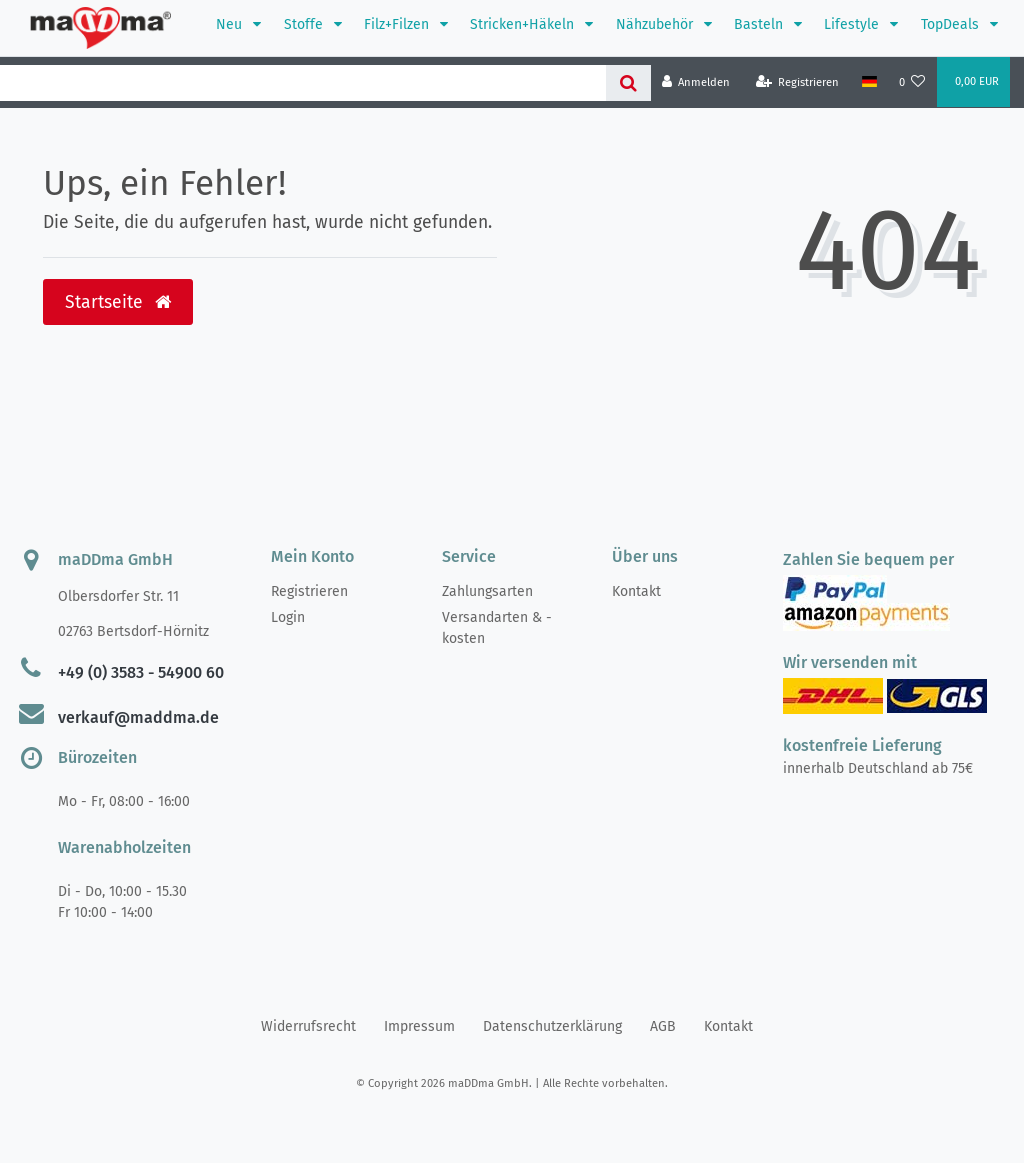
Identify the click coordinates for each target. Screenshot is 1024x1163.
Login (288, 617)
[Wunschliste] (912, 82)
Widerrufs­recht (308, 1026)
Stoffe (305, 24)
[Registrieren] (798, 82)
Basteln (760, 24)
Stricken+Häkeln (524, 24)
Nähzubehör (656, 24)
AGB (663, 1026)
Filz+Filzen (398, 24)
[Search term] (303, 83)
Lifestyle (853, 24)
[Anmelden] (696, 82)
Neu (231, 24)
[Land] (868, 82)
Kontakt (636, 591)
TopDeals (952, 24)
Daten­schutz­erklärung (552, 1026)
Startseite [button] (118, 302)
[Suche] (628, 83)
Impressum (419, 1026)
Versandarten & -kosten (497, 628)
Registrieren (309, 591)
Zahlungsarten (487, 591)
